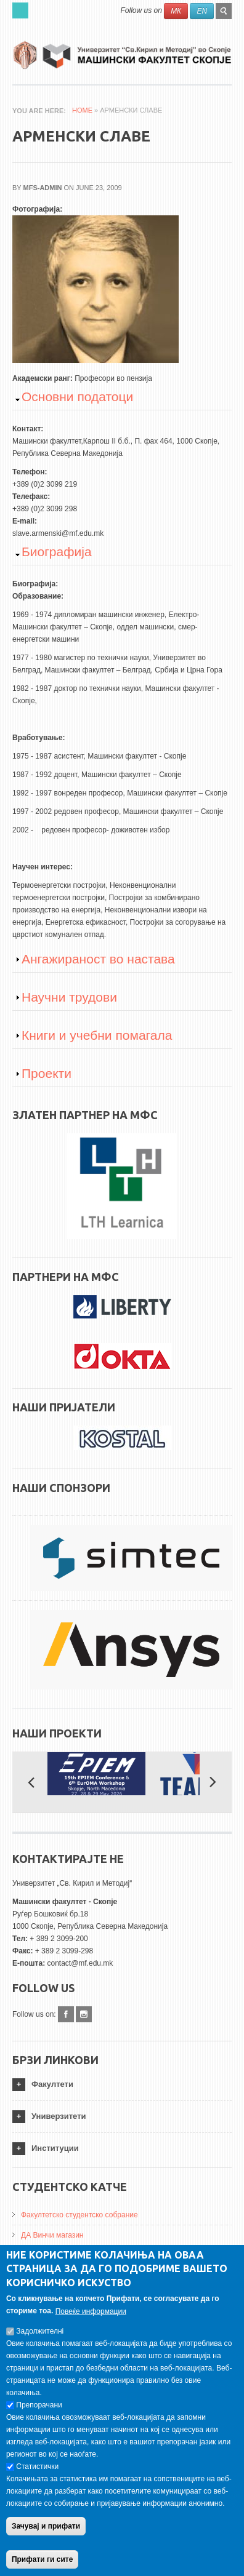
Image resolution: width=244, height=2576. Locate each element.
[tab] (122, 2084)
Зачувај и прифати (46, 2536)
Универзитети (58, 2116)
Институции (55, 2148)
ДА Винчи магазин (52, 2235)
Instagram (84, 2014)
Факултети (52, 2084)
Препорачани (39, 2415)
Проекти (46, 1073)
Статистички (37, 2476)
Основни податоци (77, 396)
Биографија (57, 551)
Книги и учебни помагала (97, 1035)
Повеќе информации (90, 2321)
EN (202, 11)
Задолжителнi (39, 2341)
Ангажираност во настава (98, 959)
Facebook (66, 2014)
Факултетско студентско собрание (79, 2215)
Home (82, 110)
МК (176, 11)
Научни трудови (69, 997)
